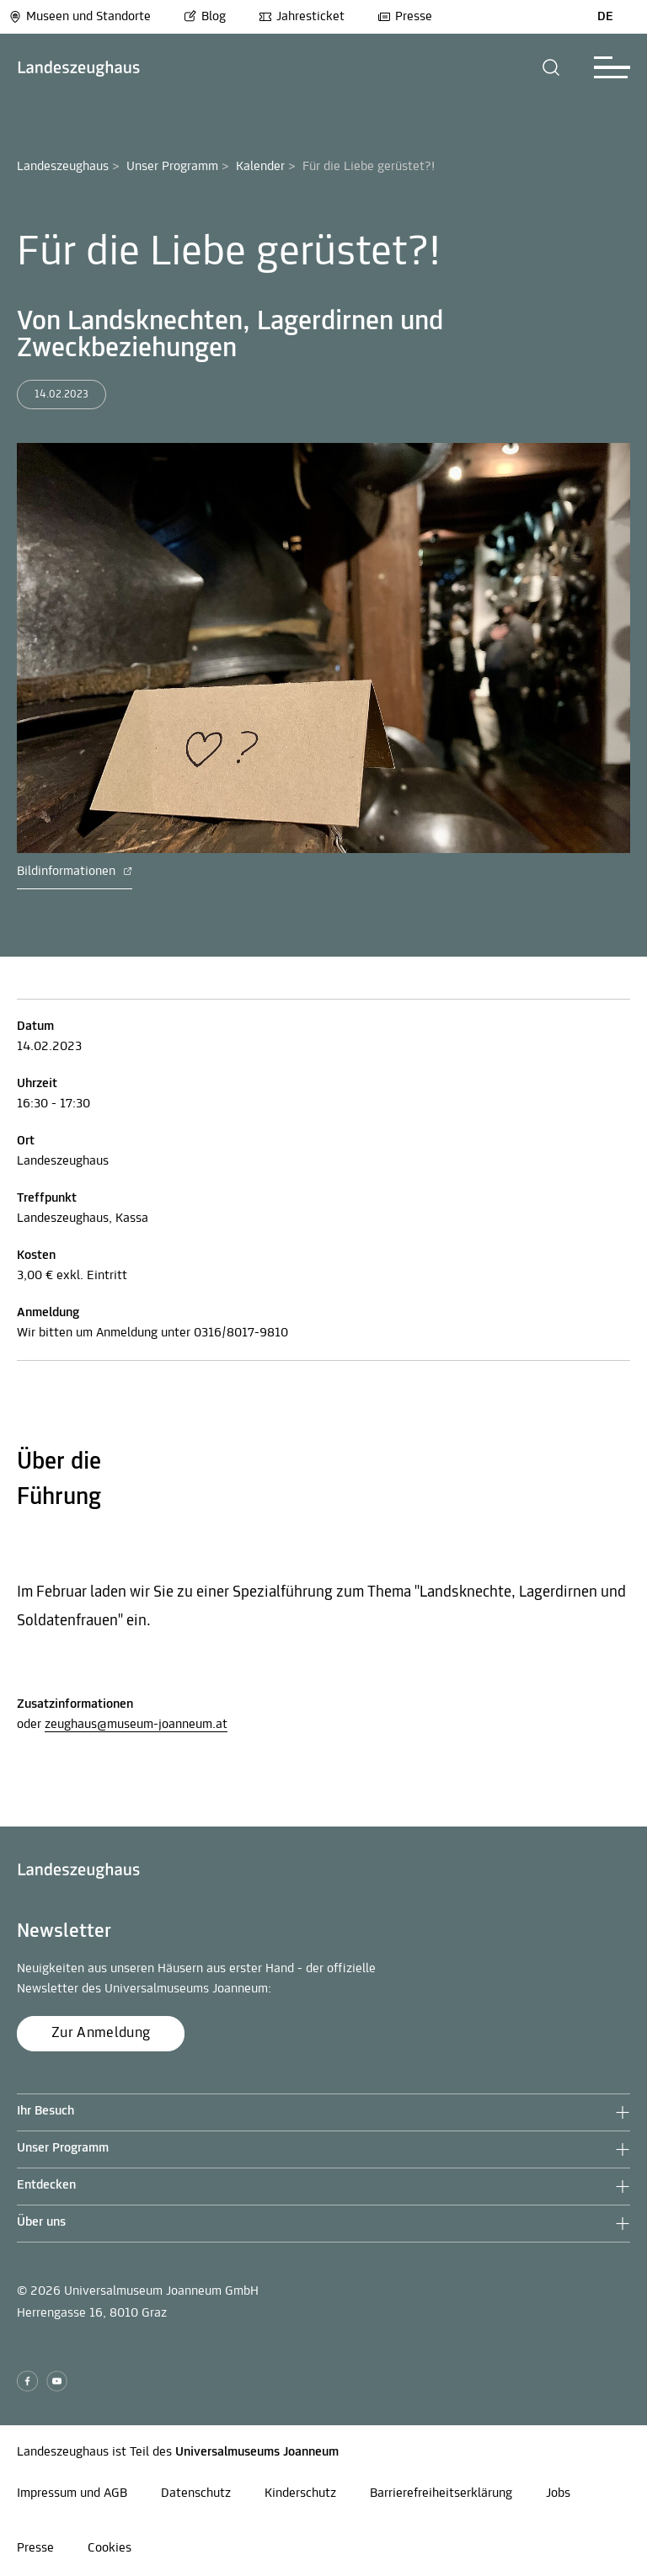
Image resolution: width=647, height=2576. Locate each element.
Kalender (260, 166)
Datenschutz (196, 2493)
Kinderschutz (300, 2493)
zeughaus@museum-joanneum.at (136, 1724)
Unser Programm (172, 166)
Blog (205, 17)
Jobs (558, 2493)
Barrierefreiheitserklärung (441, 2493)
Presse (404, 17)
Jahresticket (302, 17)
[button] (551, 67)
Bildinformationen (74, 871)
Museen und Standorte (79, 17)
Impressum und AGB (72, 2493)
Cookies (109, 2548)
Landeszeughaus (63, 166)
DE (605, 17)
